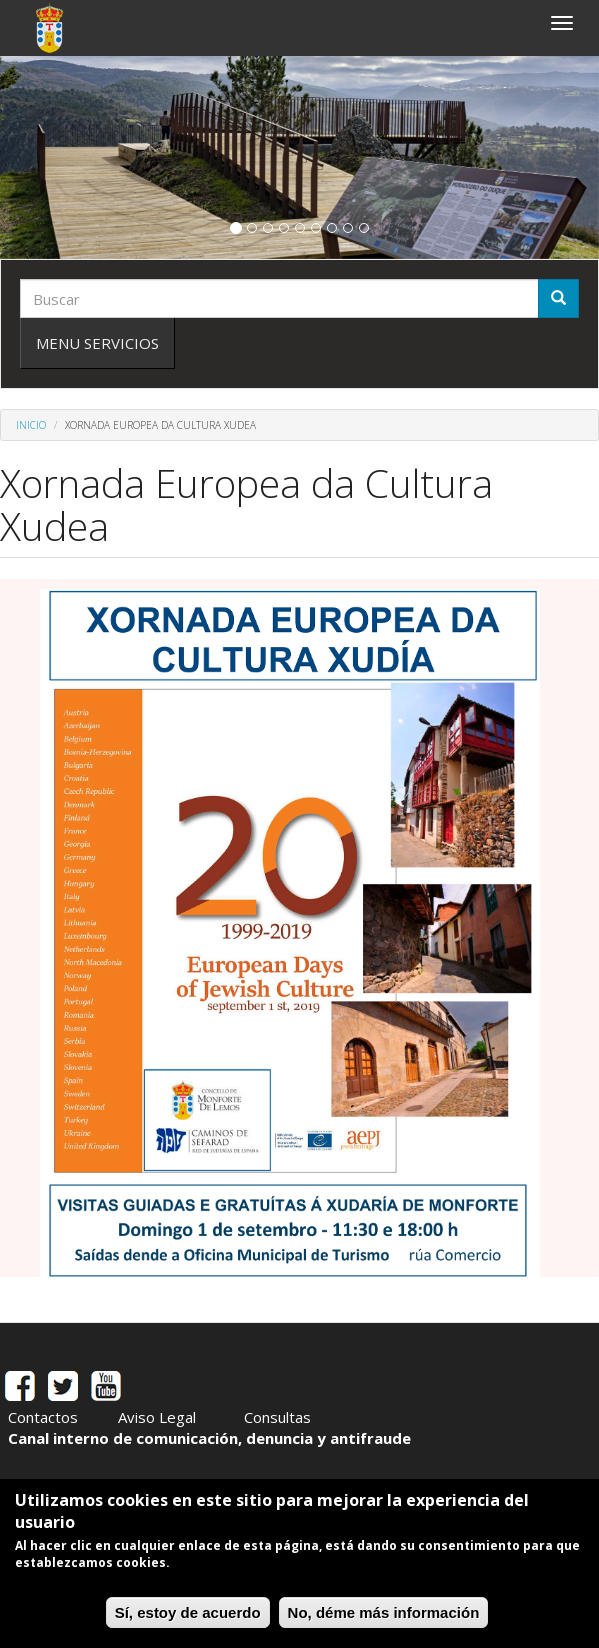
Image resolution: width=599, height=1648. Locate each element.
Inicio (31, 425)
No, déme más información (384, 1612)
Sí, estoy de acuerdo (188, 1612)
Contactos (43, 1417)
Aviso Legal (157, 1417)
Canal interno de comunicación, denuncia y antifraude (209, 1438)
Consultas (277, 1417)
